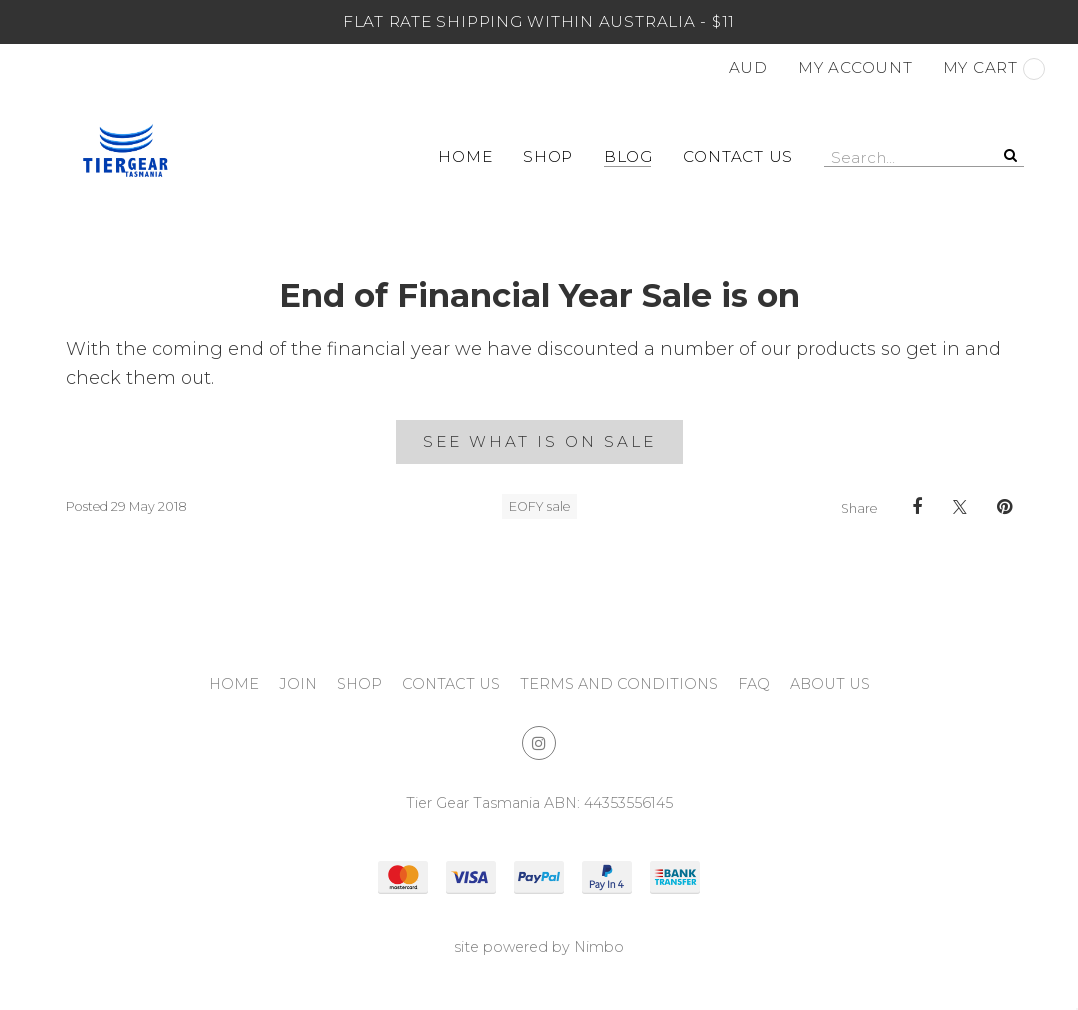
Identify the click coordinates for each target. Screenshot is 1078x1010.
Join (298, 684)
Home (465, 156)
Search (1009, 155)
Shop (548, 156)
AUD (748, 67)
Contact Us (738, 156)
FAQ (754, 684)
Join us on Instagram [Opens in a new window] (539, 743)
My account (855, 67)
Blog (628, 156)
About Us (830, 684)
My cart (994, 69)
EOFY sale (539, 506)
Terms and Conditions (619, 684)
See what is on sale (539, 441)
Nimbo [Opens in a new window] (599, 947)
